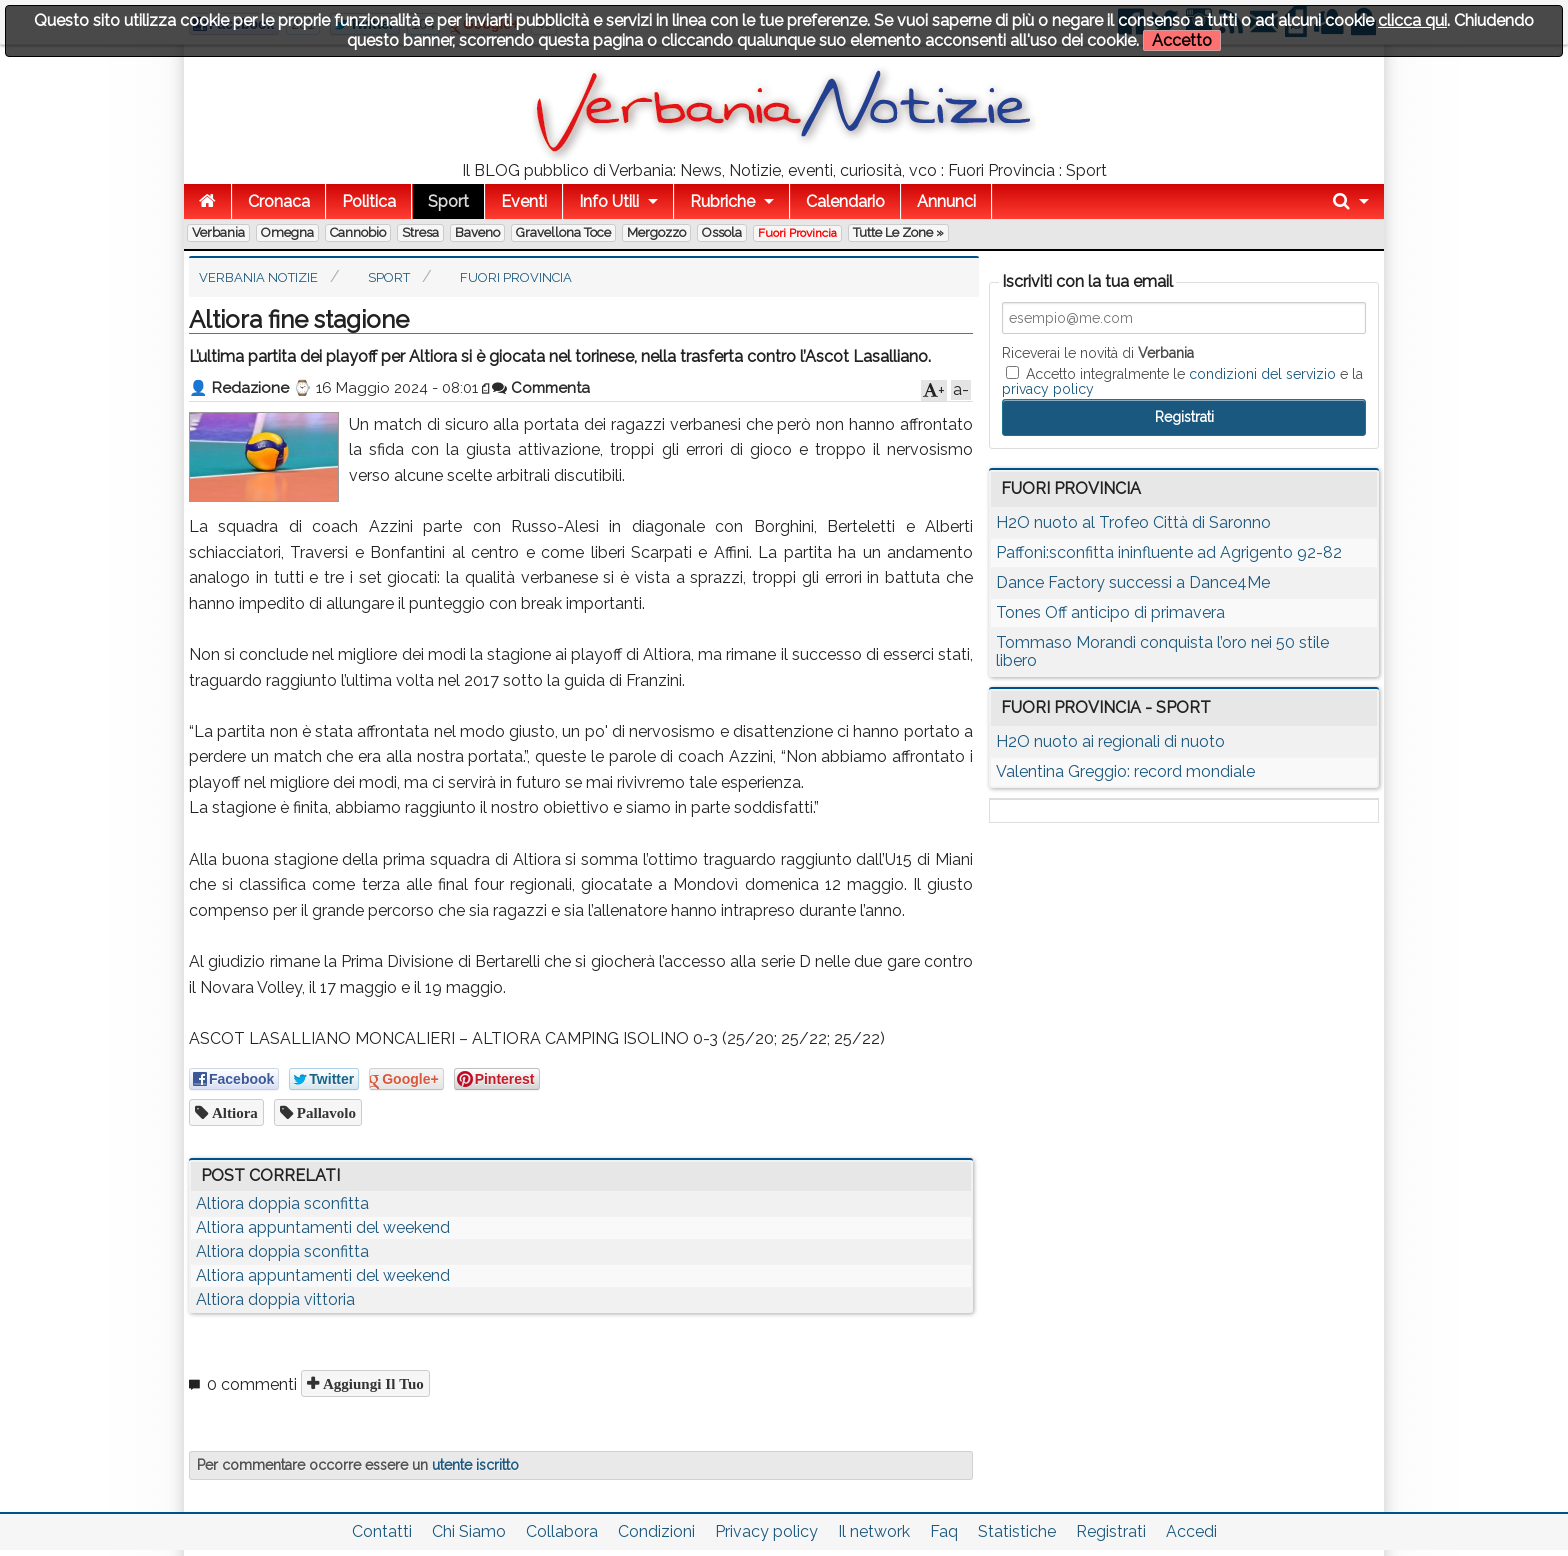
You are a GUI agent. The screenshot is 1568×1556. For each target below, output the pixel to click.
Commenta (541, 388)
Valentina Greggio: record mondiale (1125, 771)
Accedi (1191, 1531)
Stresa (420, 232)
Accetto (1182, 40)
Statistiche (1017, 1531)
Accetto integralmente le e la (1182, 381)
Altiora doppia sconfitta (282, 1203)
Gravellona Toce (563, 232)
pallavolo (324, 1112)
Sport (448, 201)
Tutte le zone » (898, 232)
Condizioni (656, 1531)
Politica (369, 201)
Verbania (218, 232)
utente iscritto (475, 1465)
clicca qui (1412, 20)
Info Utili (609, 201)
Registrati (1111, 1531)
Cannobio (358, 232)
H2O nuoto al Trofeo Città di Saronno (1133, 522)
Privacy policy (766, 1531)
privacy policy (1048, 389)
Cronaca (279, 201)
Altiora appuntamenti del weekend (323, 1227)
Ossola (722, 232)
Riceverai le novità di (1098, 353)
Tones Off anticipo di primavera (1110, 612)
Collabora (562, 1531)
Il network (874, 1531)
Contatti (382, 1531)
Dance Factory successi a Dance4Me (1133, 582)
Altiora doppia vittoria (275, 1299)
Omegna (287, 232)
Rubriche (722, 201)
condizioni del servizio (1262, 374)
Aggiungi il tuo (371, 1383)
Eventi (524, 201)
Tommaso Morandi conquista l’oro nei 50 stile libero (1162, 651)
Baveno (477, 232)
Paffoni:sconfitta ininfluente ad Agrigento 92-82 (1169, 552)
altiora (233, 1112)
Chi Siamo (469, 1531)
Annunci (946, 201)
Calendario (845, 201)
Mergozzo (656, 232)
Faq (944, 1531)
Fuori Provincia (797, 233)
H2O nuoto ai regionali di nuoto (1110, 741)
